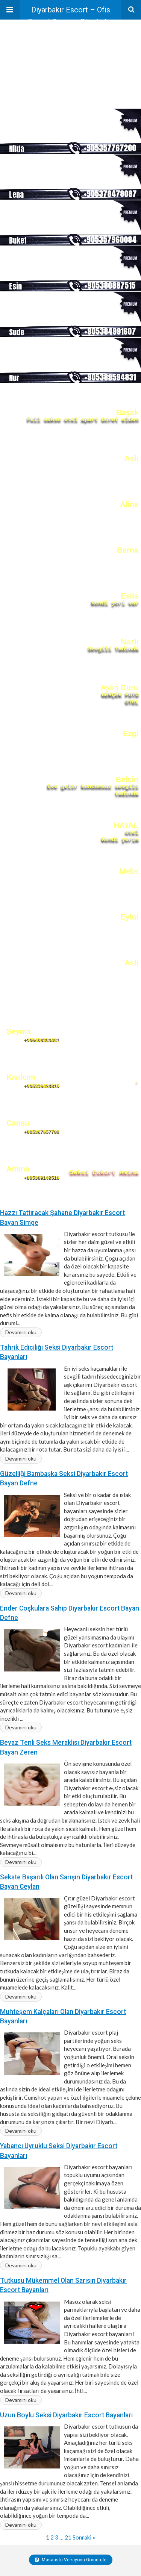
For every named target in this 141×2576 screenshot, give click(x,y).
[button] (10, 10)
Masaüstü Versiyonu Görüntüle (70, 2559)
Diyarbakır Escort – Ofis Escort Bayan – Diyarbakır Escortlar (70, 12)
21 (68, 2537)
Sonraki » (84, 2537)
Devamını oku (20, 1332)
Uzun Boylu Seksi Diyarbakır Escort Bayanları (66, 2415)
